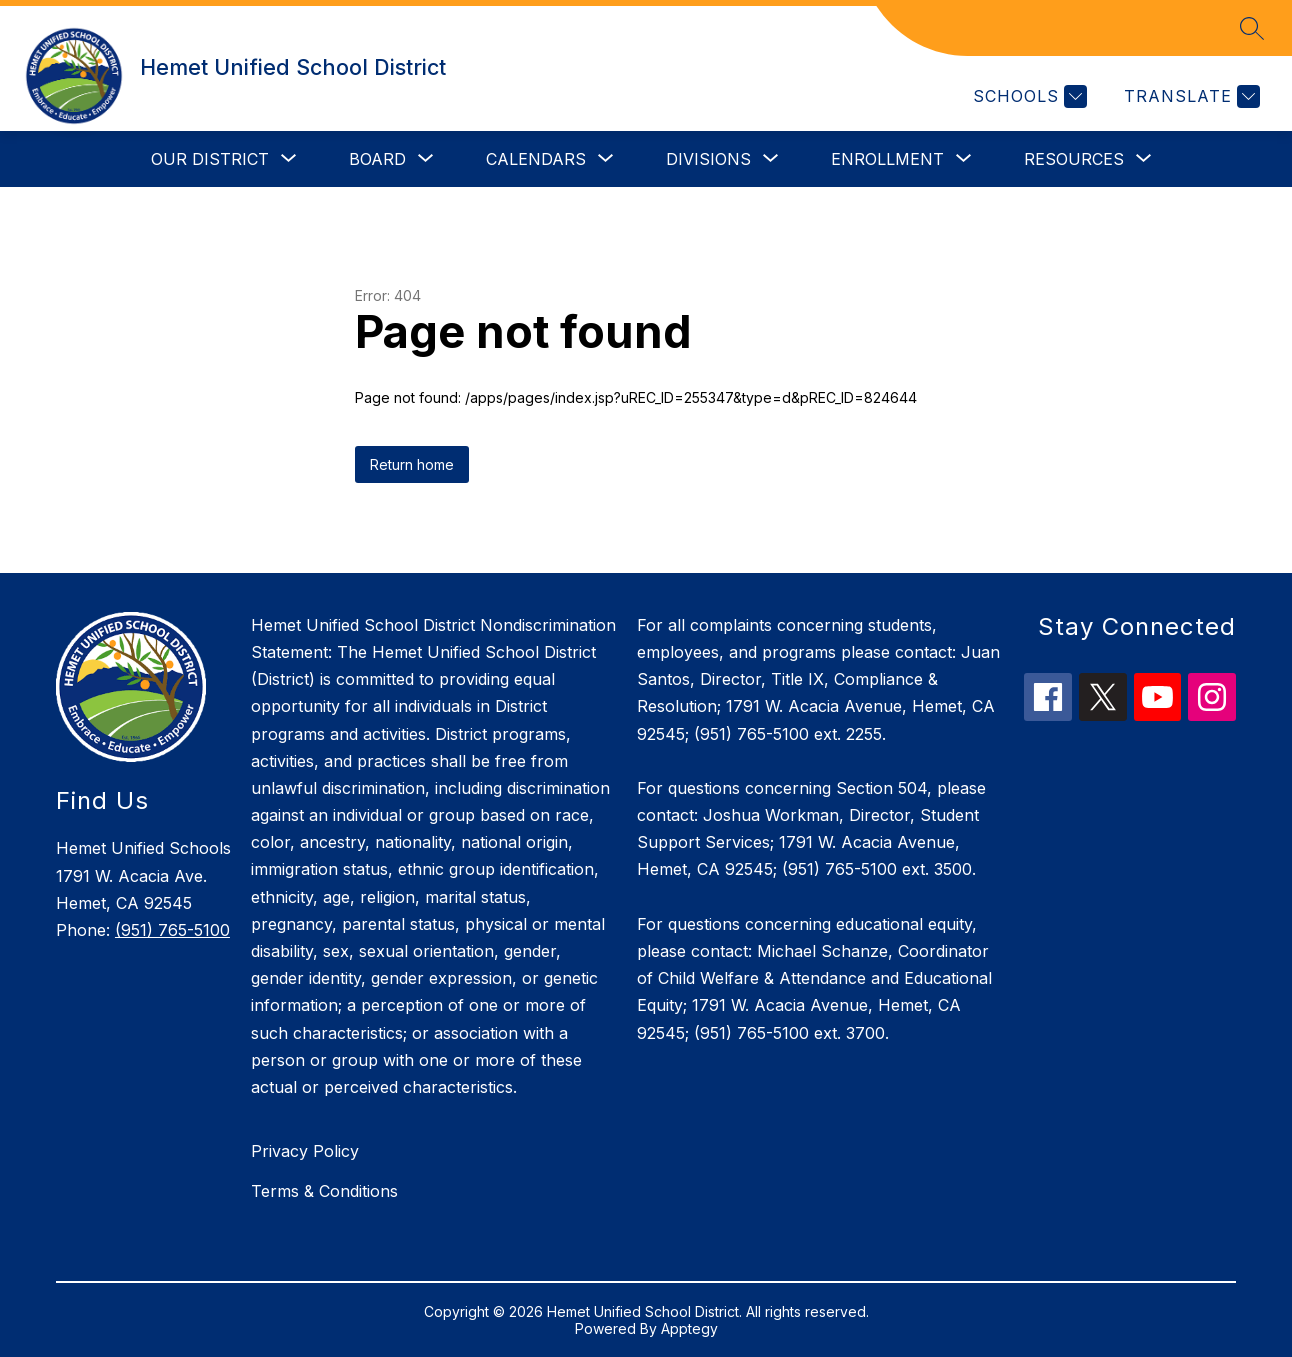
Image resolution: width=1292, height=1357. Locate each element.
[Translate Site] (1189, 96)
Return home (412, 464)
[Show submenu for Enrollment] (887, 159)
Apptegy (689, 1328)
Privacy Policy (305, 1151)
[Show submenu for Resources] (1074, 159)
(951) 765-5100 (172, 930)
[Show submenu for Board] (377, 159)
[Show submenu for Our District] (210, 159)
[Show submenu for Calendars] (536, 159)
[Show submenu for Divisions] (708, 159)
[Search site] (1252, 28)
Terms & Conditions (324, 1191)
